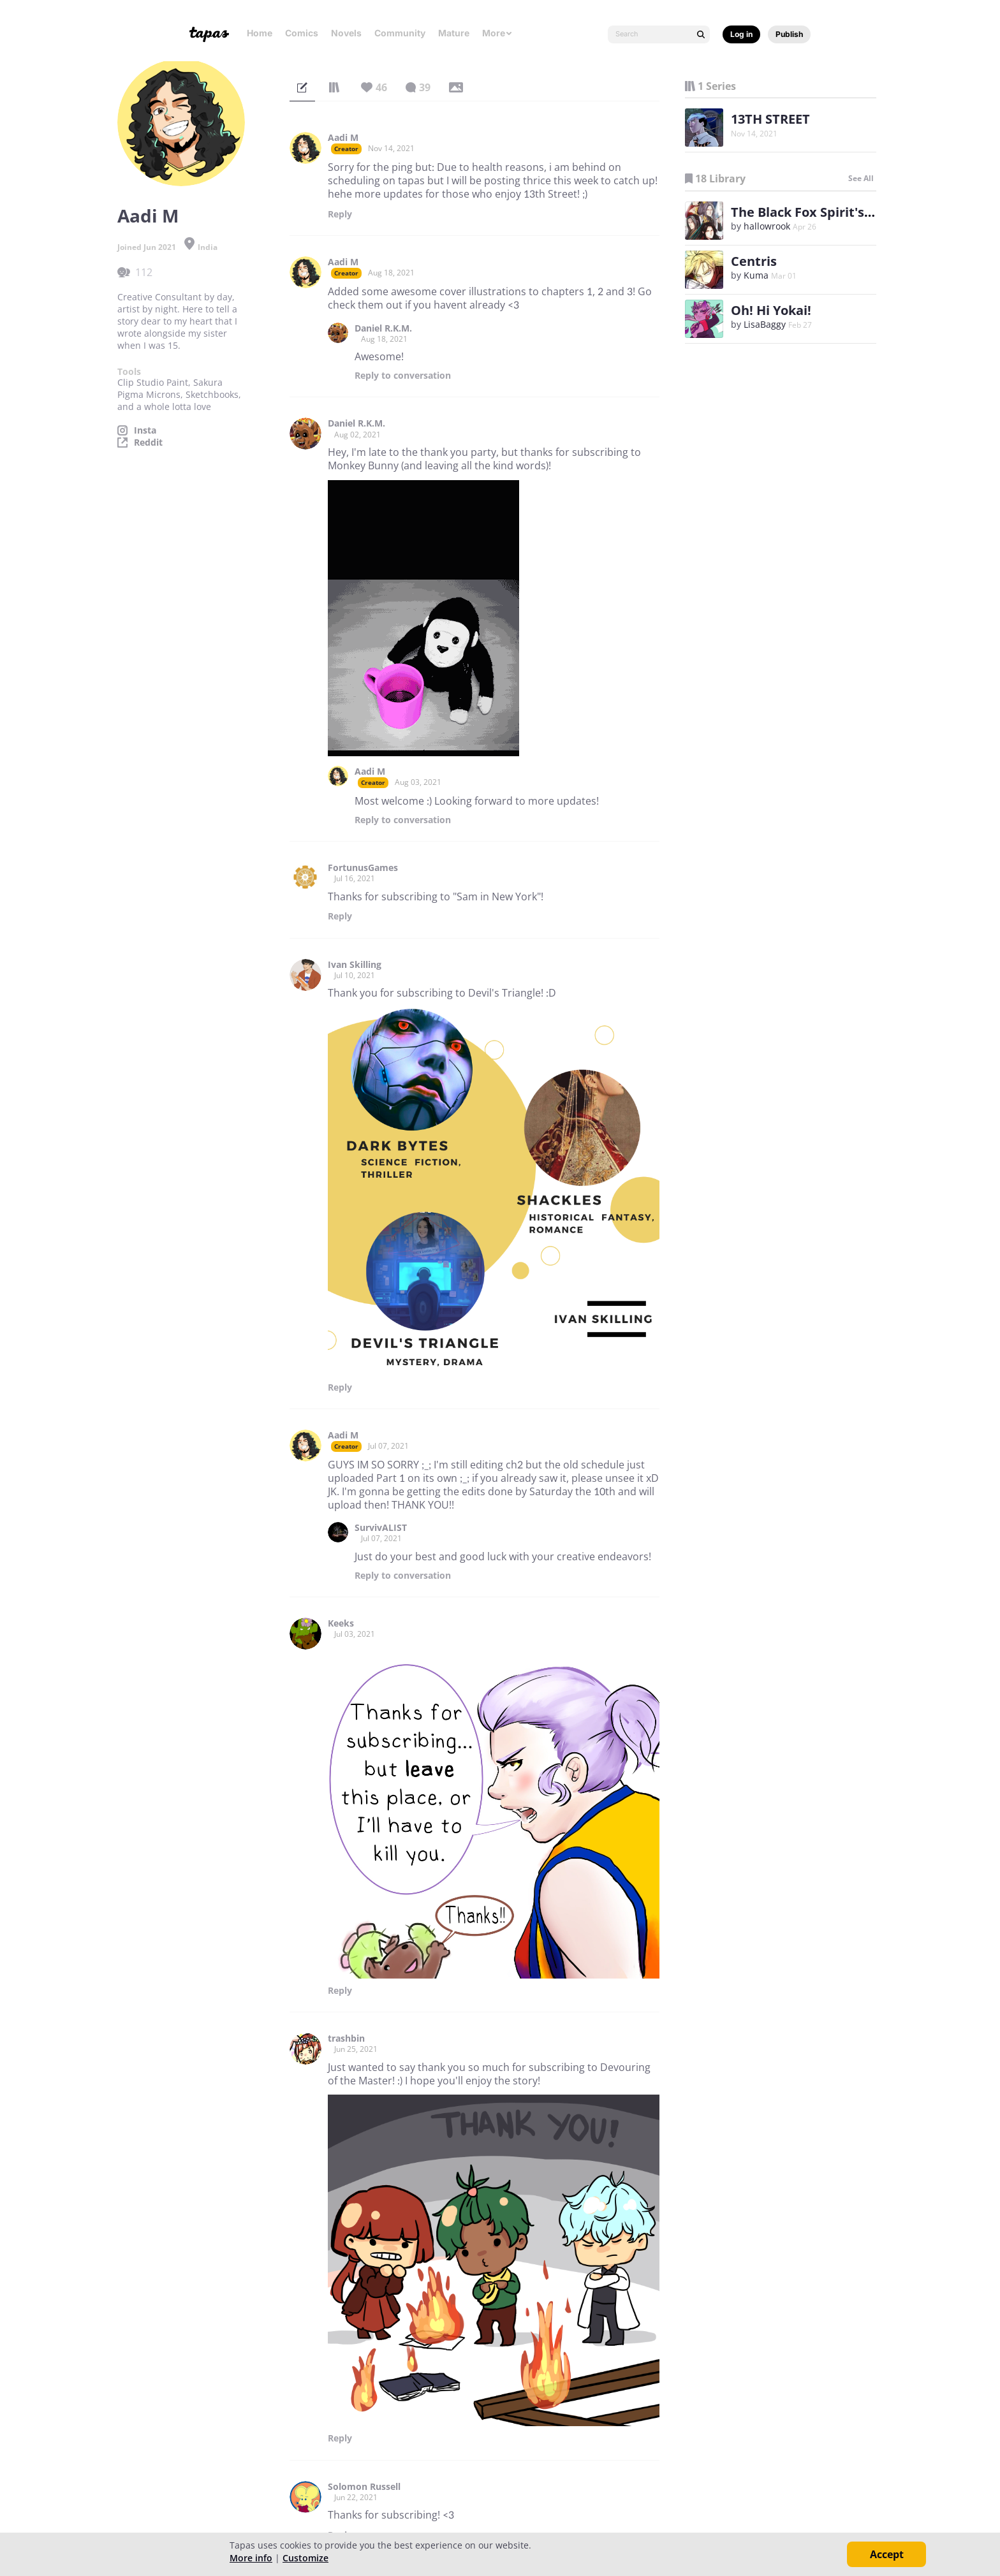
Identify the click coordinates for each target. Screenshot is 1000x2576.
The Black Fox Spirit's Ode (812, 212)
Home (259, 32)
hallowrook (767, 226)
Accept (887, 2554)
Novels (346, 32)
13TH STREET (770, 119)
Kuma (756, 275)
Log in (741, 34)
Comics (301, 32)
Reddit (148, 442)
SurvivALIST (381, 1527)
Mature (453, 32)
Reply (340, 214)
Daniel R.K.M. (383, 328)
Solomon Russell (364, 2486)
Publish (789, 34)
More (497, 32)
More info (251, 2558)
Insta (145, 430)
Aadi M (343, 137)
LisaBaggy (765, 324)
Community (399, 32)
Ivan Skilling (354, 964)
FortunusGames (363, 868)
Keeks (341, 1623)
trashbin (346, 2038)
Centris (754, 261)
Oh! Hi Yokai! (771, 310)
